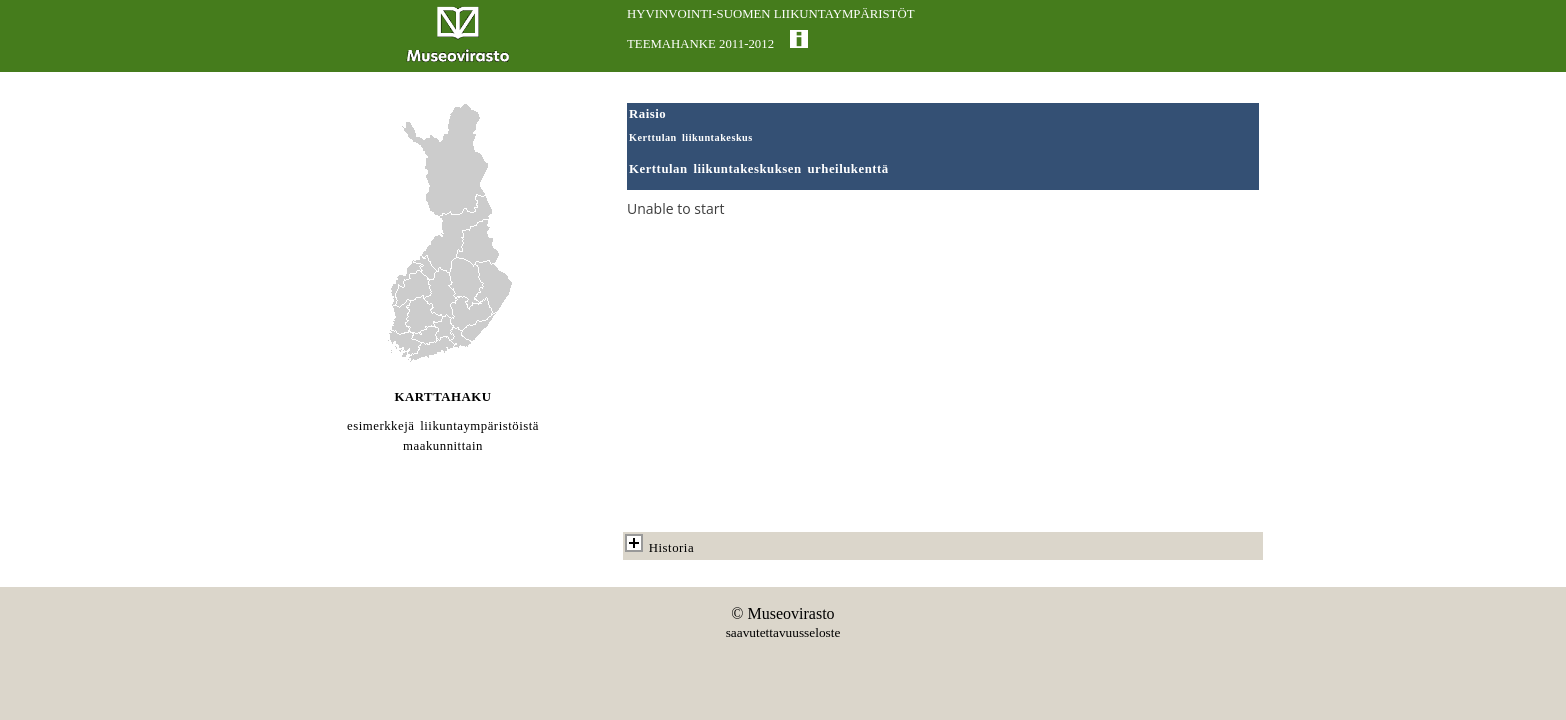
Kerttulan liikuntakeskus (691, 137)
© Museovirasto (782, 613)
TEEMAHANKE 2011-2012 (700, 44)
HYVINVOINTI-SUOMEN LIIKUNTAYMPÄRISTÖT (770, 14)
